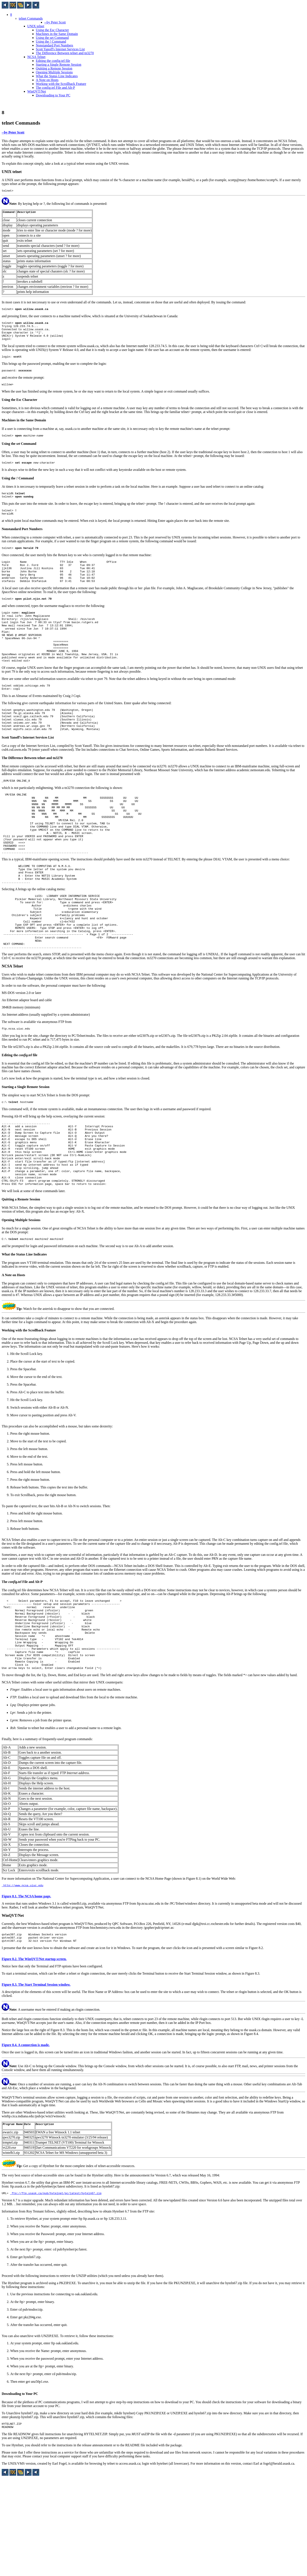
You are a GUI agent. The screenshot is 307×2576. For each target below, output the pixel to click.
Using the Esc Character (52, 30)
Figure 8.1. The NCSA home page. (26, 1987)
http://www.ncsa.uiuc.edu (22, 1976)
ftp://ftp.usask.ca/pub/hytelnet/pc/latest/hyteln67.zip (55, 2288)
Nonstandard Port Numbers (54, 45)
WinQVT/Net (36, 91)
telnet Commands (31, 18)
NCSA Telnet (36, 57)
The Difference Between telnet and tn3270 (65, 53)
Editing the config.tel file (53, 61)
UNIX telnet (35, 26)
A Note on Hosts (47, 80)
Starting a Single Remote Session (58, 64)
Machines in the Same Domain (57, 34)
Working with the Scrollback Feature (61, 84)
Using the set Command (52, 37)
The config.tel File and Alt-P (55, 87)
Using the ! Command (51, 41)
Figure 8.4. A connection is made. (26, 2138)
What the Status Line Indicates (57, 76)
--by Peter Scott (55, 22)
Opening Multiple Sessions (54, 72)
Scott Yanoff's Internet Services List (60, 49)
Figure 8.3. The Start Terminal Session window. (36, 2077)
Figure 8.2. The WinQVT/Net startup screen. (34, 2052)
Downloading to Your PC (53, 95)
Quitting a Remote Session (54, 68)
